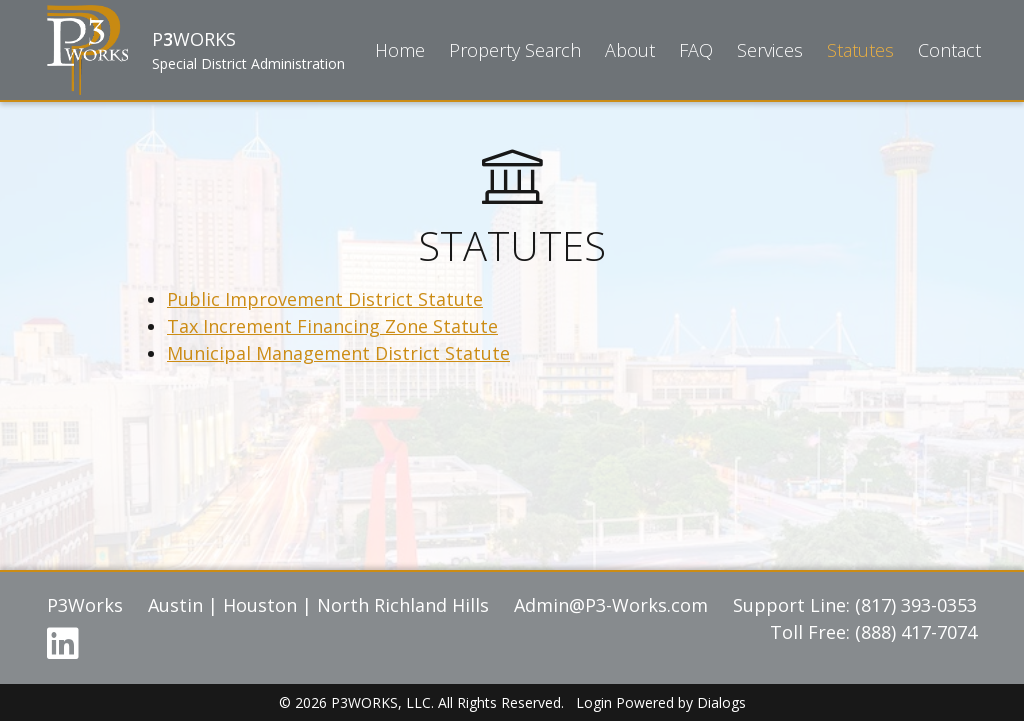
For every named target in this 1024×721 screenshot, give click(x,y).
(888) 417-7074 (916, 632)
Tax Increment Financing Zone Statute (332, 326)
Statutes (860, 50)
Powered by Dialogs (681, 702)
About (630, 50)
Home (400, 50)
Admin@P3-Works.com (611, 605)
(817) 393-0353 (916, 605)
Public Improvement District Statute (325, 299)
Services (770, 50)
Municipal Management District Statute (338, 353)
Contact (949, 50)
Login (594, 702)
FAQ (696, 50)
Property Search (515, 50)
